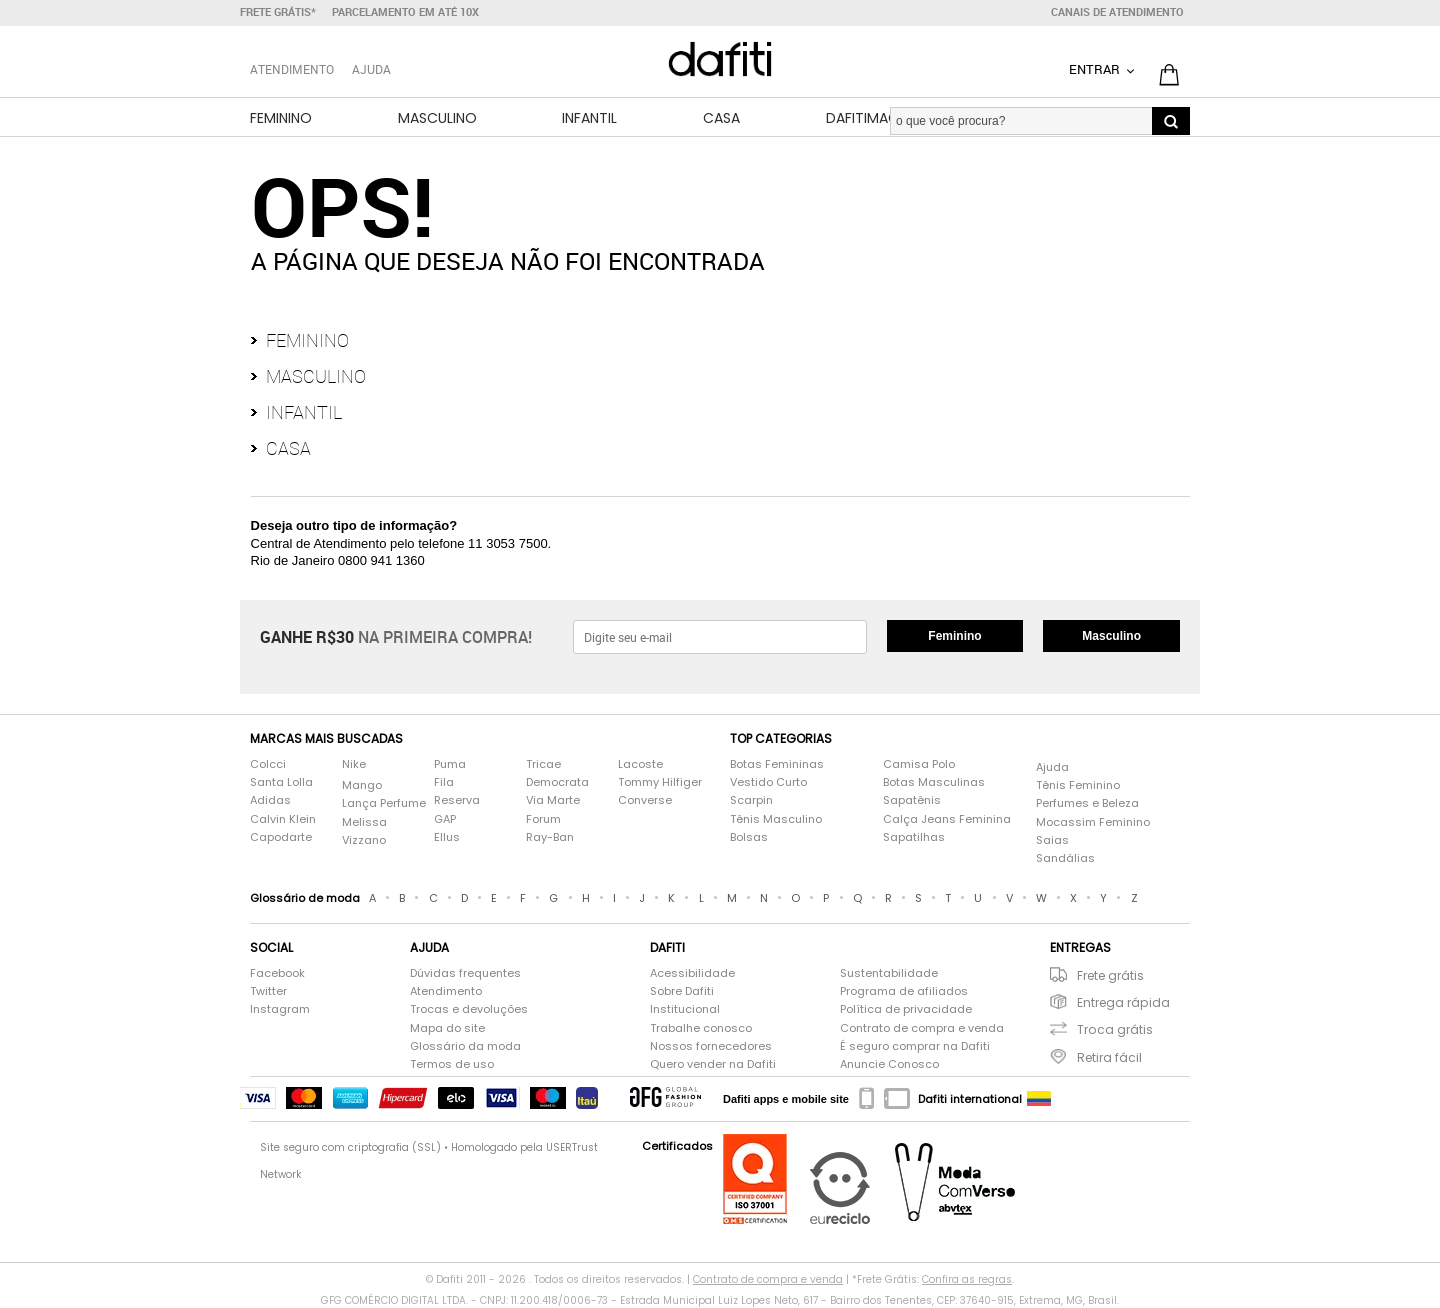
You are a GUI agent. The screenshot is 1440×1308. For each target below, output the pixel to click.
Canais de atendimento (1117, 12)
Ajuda (371, 69)
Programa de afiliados (904, 991)
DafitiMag (862, 118)
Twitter (268, 991)
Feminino (281, 118)
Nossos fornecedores (711, 1046)
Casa (721, 118)
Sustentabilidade (889, 973)
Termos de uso (452, 1064)
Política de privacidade (906, 1009)
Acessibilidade (692, 973)
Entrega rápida (1123, 1002)
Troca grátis (1115, 1029)
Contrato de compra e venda (922, 1028)
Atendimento (446, 991)
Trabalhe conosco (701, 1028)
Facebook (277, 973)
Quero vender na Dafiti (713, 1064)
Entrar (1096, 69)
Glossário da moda (465, 1046)
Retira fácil (1109, 1057)
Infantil (589, 118)
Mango (362, 785)
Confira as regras (967, 1279)
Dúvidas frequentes (465, 973)
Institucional (685, 1009)
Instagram (280, 1009)
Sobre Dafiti (682, 991)
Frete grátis (1110, 975)
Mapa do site (447, 1028)
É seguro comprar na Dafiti (915, 1046)
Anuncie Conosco (889, 1064)
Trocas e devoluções (469, 1009)
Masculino (437, 118)
